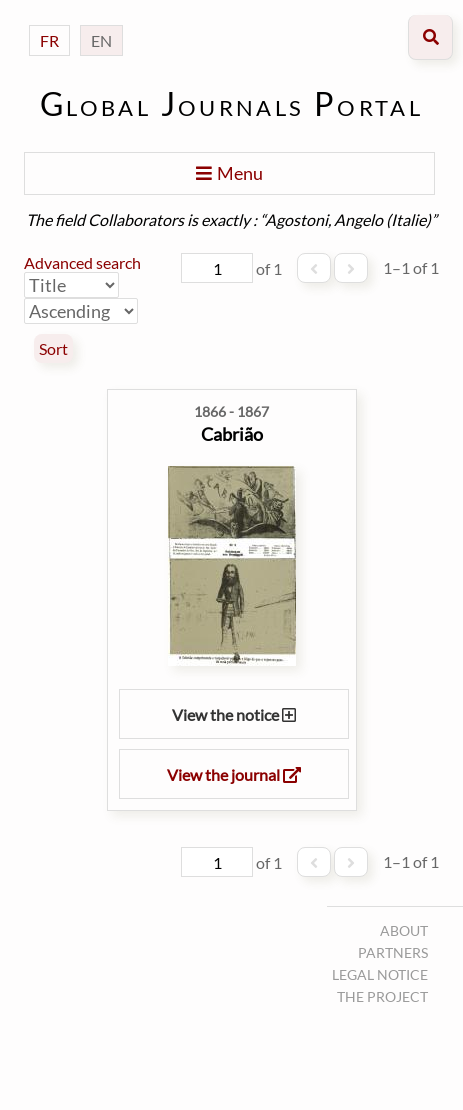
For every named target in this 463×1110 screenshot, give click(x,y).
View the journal (234, 774)
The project (382, 996)
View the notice (234, 714)
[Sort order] (81, 311)
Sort (53, 349)
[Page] (217, 268)
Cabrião (232, 434)
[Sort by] (71, 285)
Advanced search (82, 262)
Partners (393, 952)
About (404, 930)
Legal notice (380, 974)
